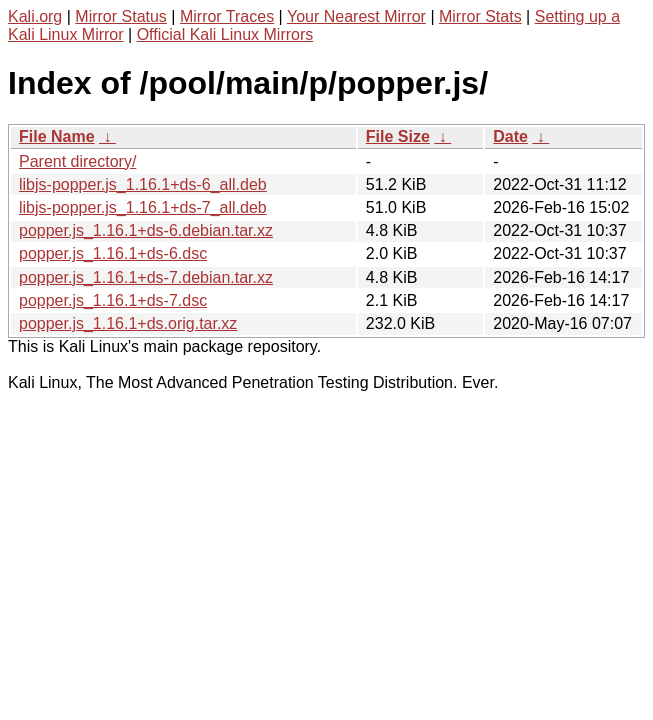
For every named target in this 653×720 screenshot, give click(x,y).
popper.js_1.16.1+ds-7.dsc (113, 300)
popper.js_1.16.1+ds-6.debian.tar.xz (146, 230)
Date (510, 136)
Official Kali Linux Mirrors (225, 34)
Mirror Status (121, 16)
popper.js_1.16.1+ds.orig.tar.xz (128, 323)
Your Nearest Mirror (356, 16)
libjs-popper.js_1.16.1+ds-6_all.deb (143, 184)
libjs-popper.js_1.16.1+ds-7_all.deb (143, 207)
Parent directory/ (77, 161)
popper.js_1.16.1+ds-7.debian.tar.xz (146, 277)
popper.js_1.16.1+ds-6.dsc (113, 253)
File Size (398, 136)
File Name (57, 136)
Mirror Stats (480, 16)
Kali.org (35, 16)
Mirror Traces (227, 16)
